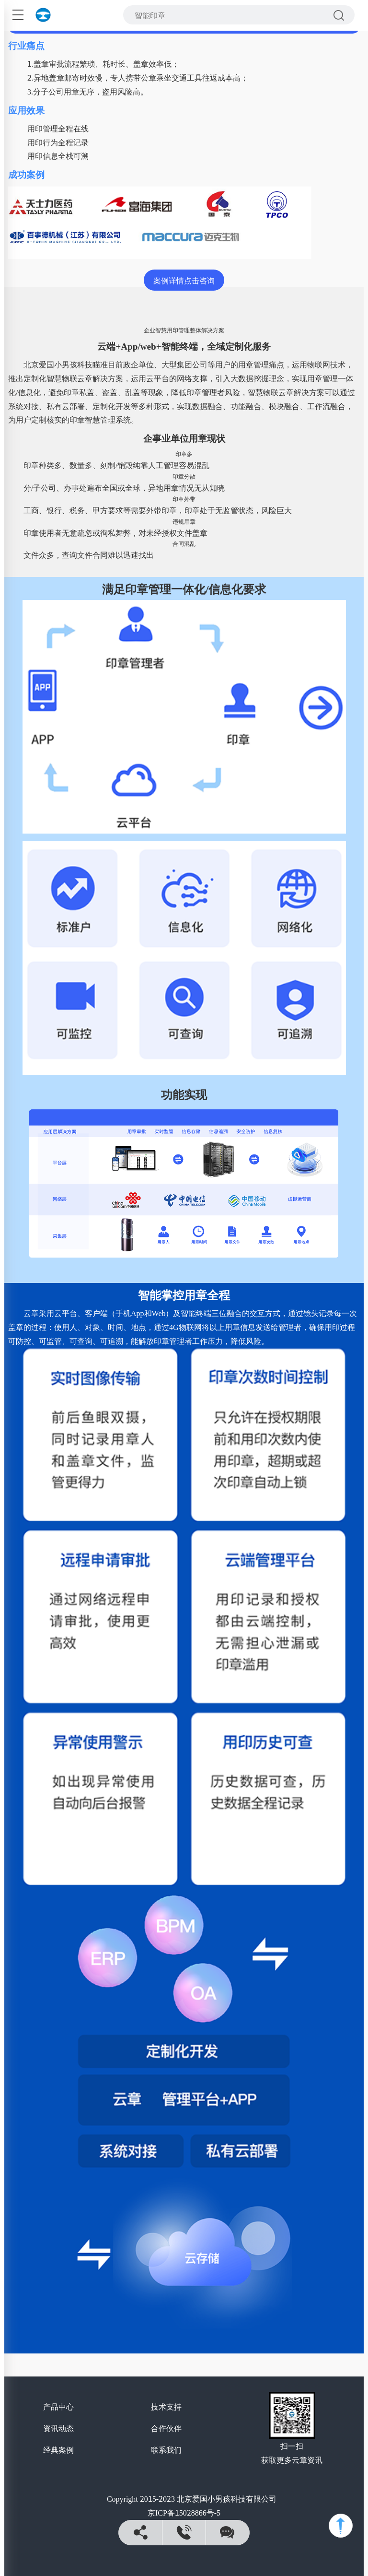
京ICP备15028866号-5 (184, 2512)
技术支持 (166, 2406)
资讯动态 (58, 2428)
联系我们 (166, 2449)
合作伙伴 (166, 2428)
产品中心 (58, 2406)
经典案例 (58, 2449)
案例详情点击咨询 (184, 280)
